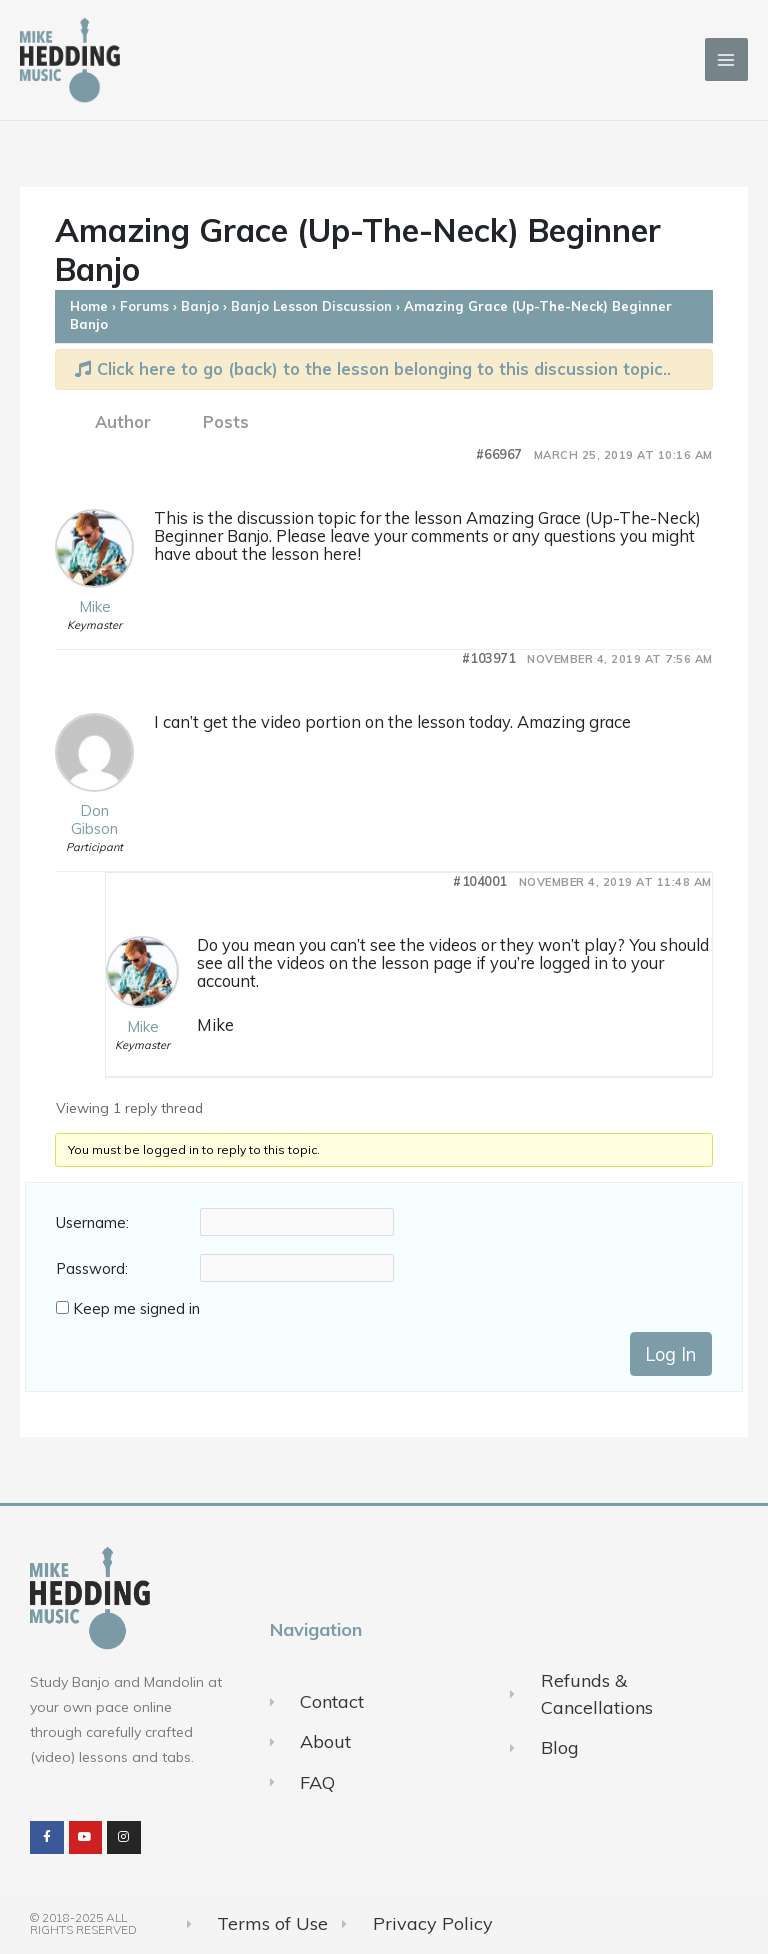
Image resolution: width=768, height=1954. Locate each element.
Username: (92, 1223)
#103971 (489, 658)
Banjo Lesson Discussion (311, 306)
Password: (92, 1269)
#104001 (480, 881)
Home (89, 306)
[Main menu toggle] (726, 59)
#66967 (499, 454)
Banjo (200, 306)
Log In (670, 1354)
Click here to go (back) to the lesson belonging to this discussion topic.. (373, 368)
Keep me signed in (136, 1309)
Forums (144, 306)
